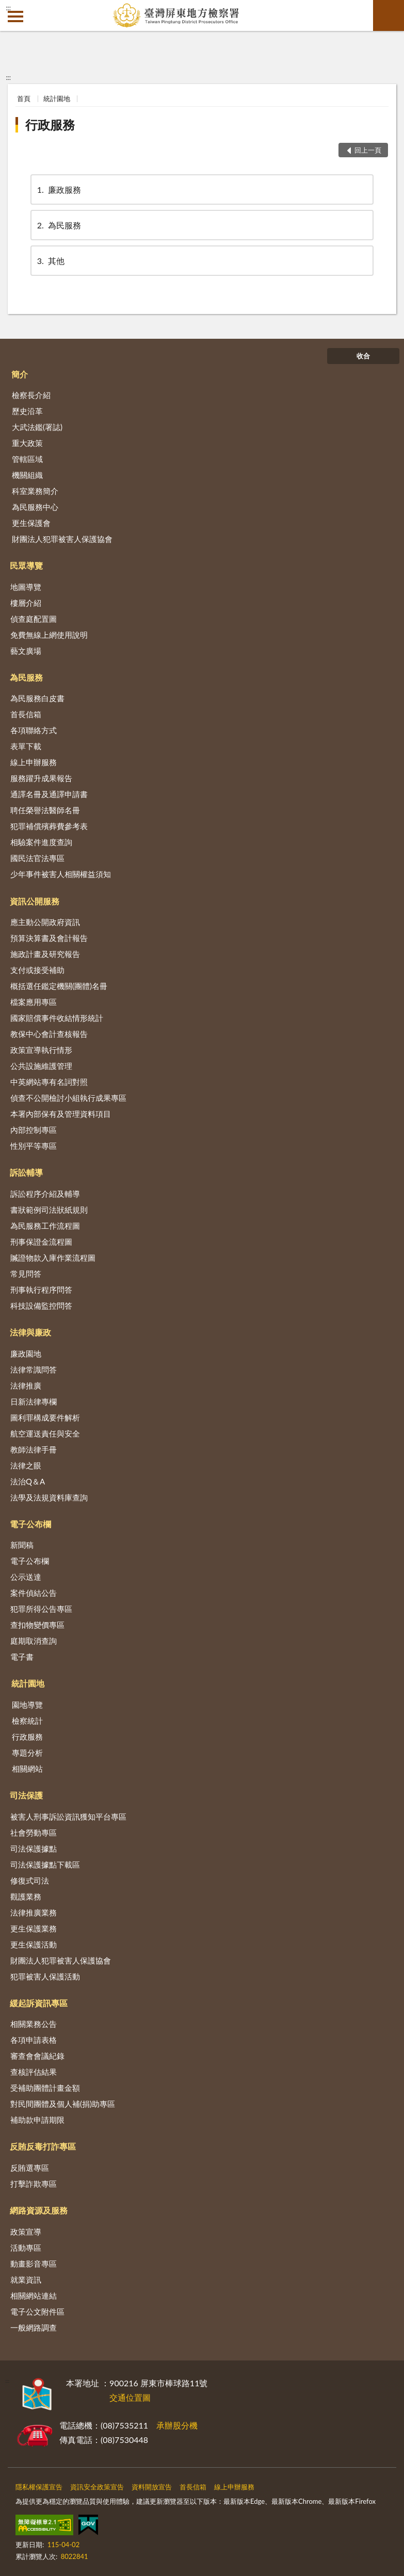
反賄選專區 (29, 2167)
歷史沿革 (27, 411)
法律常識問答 (33, 1369)
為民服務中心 (35, 506)
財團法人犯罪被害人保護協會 (62, 538)
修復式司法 (29, 1880)
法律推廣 (25, 1385)
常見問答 (25, 1273)
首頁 (23, 98)
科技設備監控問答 (41, 1305)
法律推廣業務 (33, 1912)
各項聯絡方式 (33, 730)
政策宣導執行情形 (41, 1049)
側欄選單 (15, 16)
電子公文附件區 (37, 2311)
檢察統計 (27, 1720)
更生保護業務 (33, 1928)
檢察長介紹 (31, 395)
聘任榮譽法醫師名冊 (45, 810)
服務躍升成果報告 (41, 778)
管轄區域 (27, 459)
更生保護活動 (33, 1944)
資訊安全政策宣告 (97, 2487)
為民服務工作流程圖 (45, 1225)
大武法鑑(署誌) (37, 427)
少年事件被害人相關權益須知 (60, 874)
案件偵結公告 (33, 1592)
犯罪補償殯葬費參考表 (49, 826)
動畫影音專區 (33, 2263)
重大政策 (27, 443)
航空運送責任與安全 (45, 1433)
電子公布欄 (30, 1524)
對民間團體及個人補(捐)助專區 (62, 2103)
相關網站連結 (33, 2295)
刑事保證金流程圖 (41, 1241)
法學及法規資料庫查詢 (49, 1497)
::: (8, 8)
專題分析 (27, 1752)
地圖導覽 (25, 586)
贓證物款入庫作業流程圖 (52, 1257)
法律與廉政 (30, 1332)
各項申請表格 (33, 2039)
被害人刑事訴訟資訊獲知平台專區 (68, 1816)
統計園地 (56, 98)
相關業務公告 (33, 2023)
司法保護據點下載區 (45, 1864)
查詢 (388, 15)
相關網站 (27, 1768)
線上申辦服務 (33, 762)
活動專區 (25, 2247)
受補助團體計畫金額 (45, 2087)
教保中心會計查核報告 (49, 1033)
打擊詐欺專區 (33, 2183)
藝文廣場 (25, 650)
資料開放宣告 (152, 2487)
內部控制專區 (33, 1129)
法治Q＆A (27, 1481)
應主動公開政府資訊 (45, 922)
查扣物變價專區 (37, 1624)
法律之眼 (25, 1465)
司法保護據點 (33, 1848)
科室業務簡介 (35, 491)
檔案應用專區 (33, 1001)
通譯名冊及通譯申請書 (49, 794)
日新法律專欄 (33, 1401)
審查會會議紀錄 (37, 2055)
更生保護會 (31, 522)
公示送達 (25, 1576)
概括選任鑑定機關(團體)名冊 (58, 985)
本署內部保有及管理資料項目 (60, 1113)
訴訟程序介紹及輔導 (45, 1193)
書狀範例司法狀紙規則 (49, 1209)
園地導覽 (27, 1704)
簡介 (19, 374)
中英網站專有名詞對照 (49, 1081)
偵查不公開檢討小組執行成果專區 (68, 1097)
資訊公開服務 (34, 901)
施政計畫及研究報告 (45, 954)
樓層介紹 (25, 602)
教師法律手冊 (33, 1449)
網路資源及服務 (39, 2210)
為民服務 (58, 225)
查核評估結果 (33, 2071)
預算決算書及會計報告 (49, 938)
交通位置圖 (130, 2397)
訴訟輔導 (26, 1172)
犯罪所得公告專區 (41, 1608)
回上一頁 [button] (367, 150)
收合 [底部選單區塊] (363, 356)
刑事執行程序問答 (41, 1289)
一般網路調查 (33, 2327)
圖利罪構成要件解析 (45, 1417)
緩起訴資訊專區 (39, 2003)
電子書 (22, 1656)
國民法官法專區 (37, 858)
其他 (50, 261)
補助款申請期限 (37, 2119)
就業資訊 (25, 2279)
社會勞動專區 (33, 1832)
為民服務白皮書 (37, 698)
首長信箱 (25, 714)
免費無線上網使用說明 (49, 634)
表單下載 (25, 746)
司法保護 (26, 1795)
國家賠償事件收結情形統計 (56, 1017)
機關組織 (27, 475)
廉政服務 (58, 189)
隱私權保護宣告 (38, 2487)
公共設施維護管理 (41, 1065)
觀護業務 (25, 1896)
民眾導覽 (26, 565)
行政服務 (50, 124)
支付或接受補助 (37, 970)
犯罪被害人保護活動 (45, 1976)
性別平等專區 (33, 1145)
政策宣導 (25, 2231)
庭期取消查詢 (33, 1640)
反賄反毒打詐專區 (43, 2146)
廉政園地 (25, 1353)
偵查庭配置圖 (33, 618)
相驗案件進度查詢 (41, 842)
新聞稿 (22, 1544)
